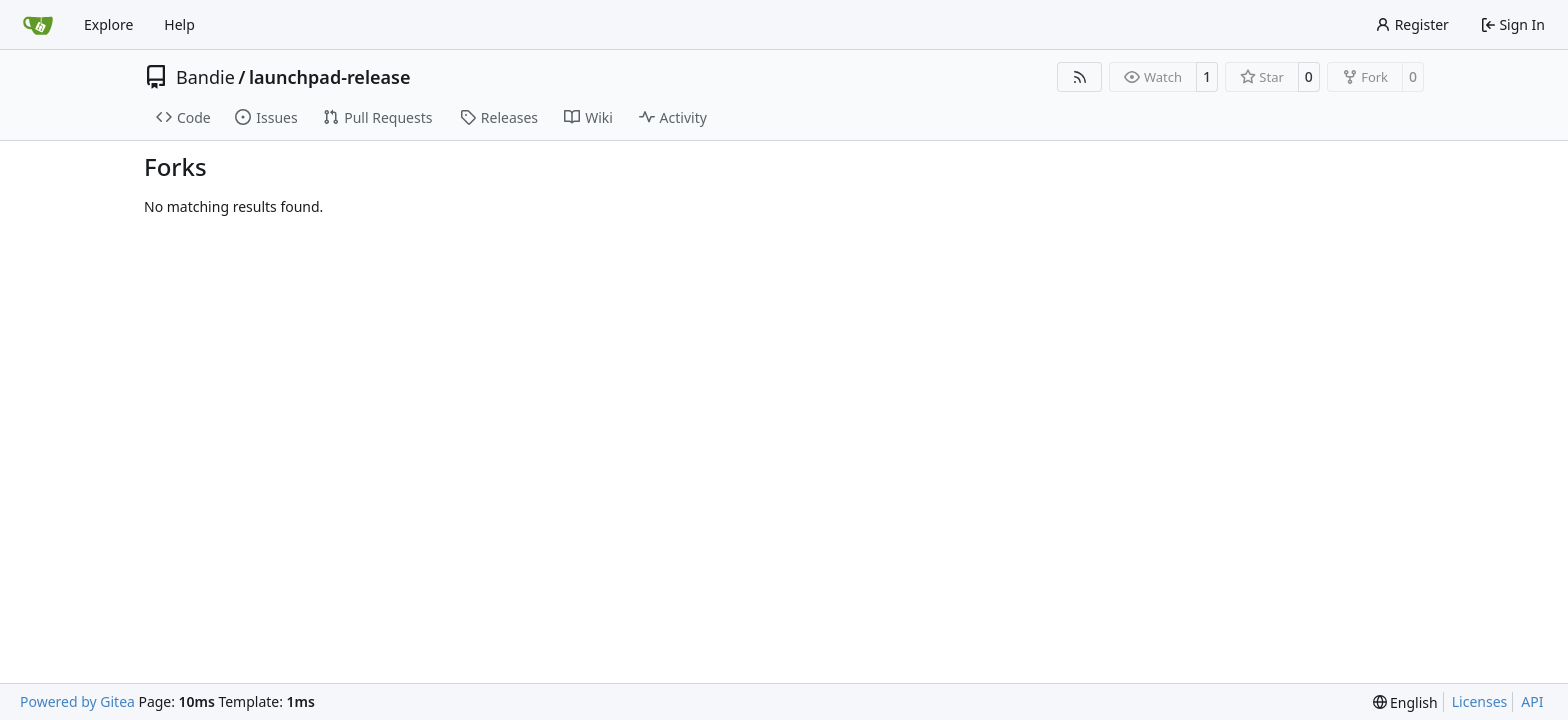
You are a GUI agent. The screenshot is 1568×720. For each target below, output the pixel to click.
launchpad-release (329, 77)
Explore (108, 24)
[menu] (1405, 702)
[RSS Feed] (1080, 77)
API (1532, 701)
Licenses (1480, 701)
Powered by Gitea (77, 701)
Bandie (205, 77)
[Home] (38, 25)
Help (179, 24)
